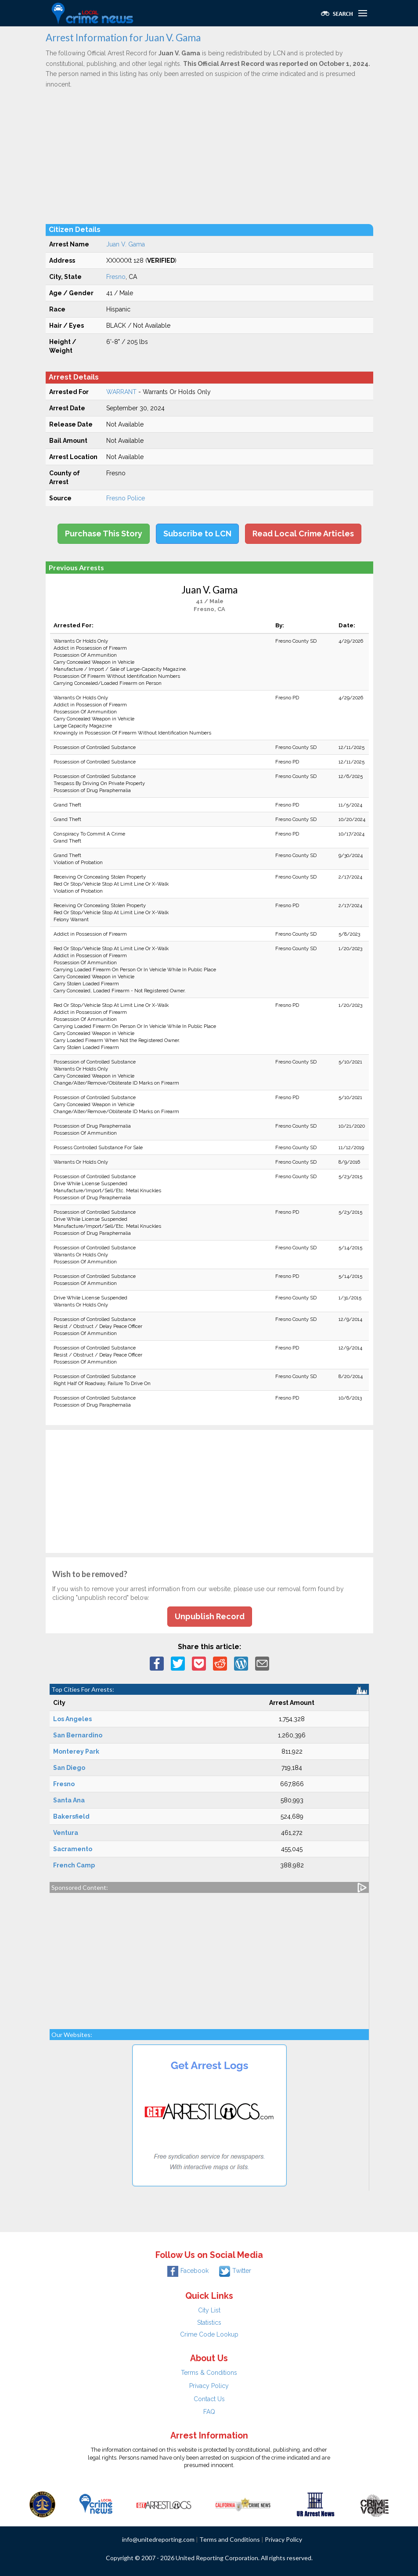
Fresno (116, 276)
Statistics (209, 2322)
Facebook (188, 2270)
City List (209, 2310)
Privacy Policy (209, 2385)
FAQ (209, 2411)
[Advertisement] (209, 155)
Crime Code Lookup (209, 2334)
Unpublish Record (210, 1616)
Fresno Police (125, 498)
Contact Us (209, 2398)
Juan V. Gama (125, 244)
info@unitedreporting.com (158, 2539)
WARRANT (121, 391)
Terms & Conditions (209, 2372)
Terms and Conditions (229, 2539)
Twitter (235, 2270)
